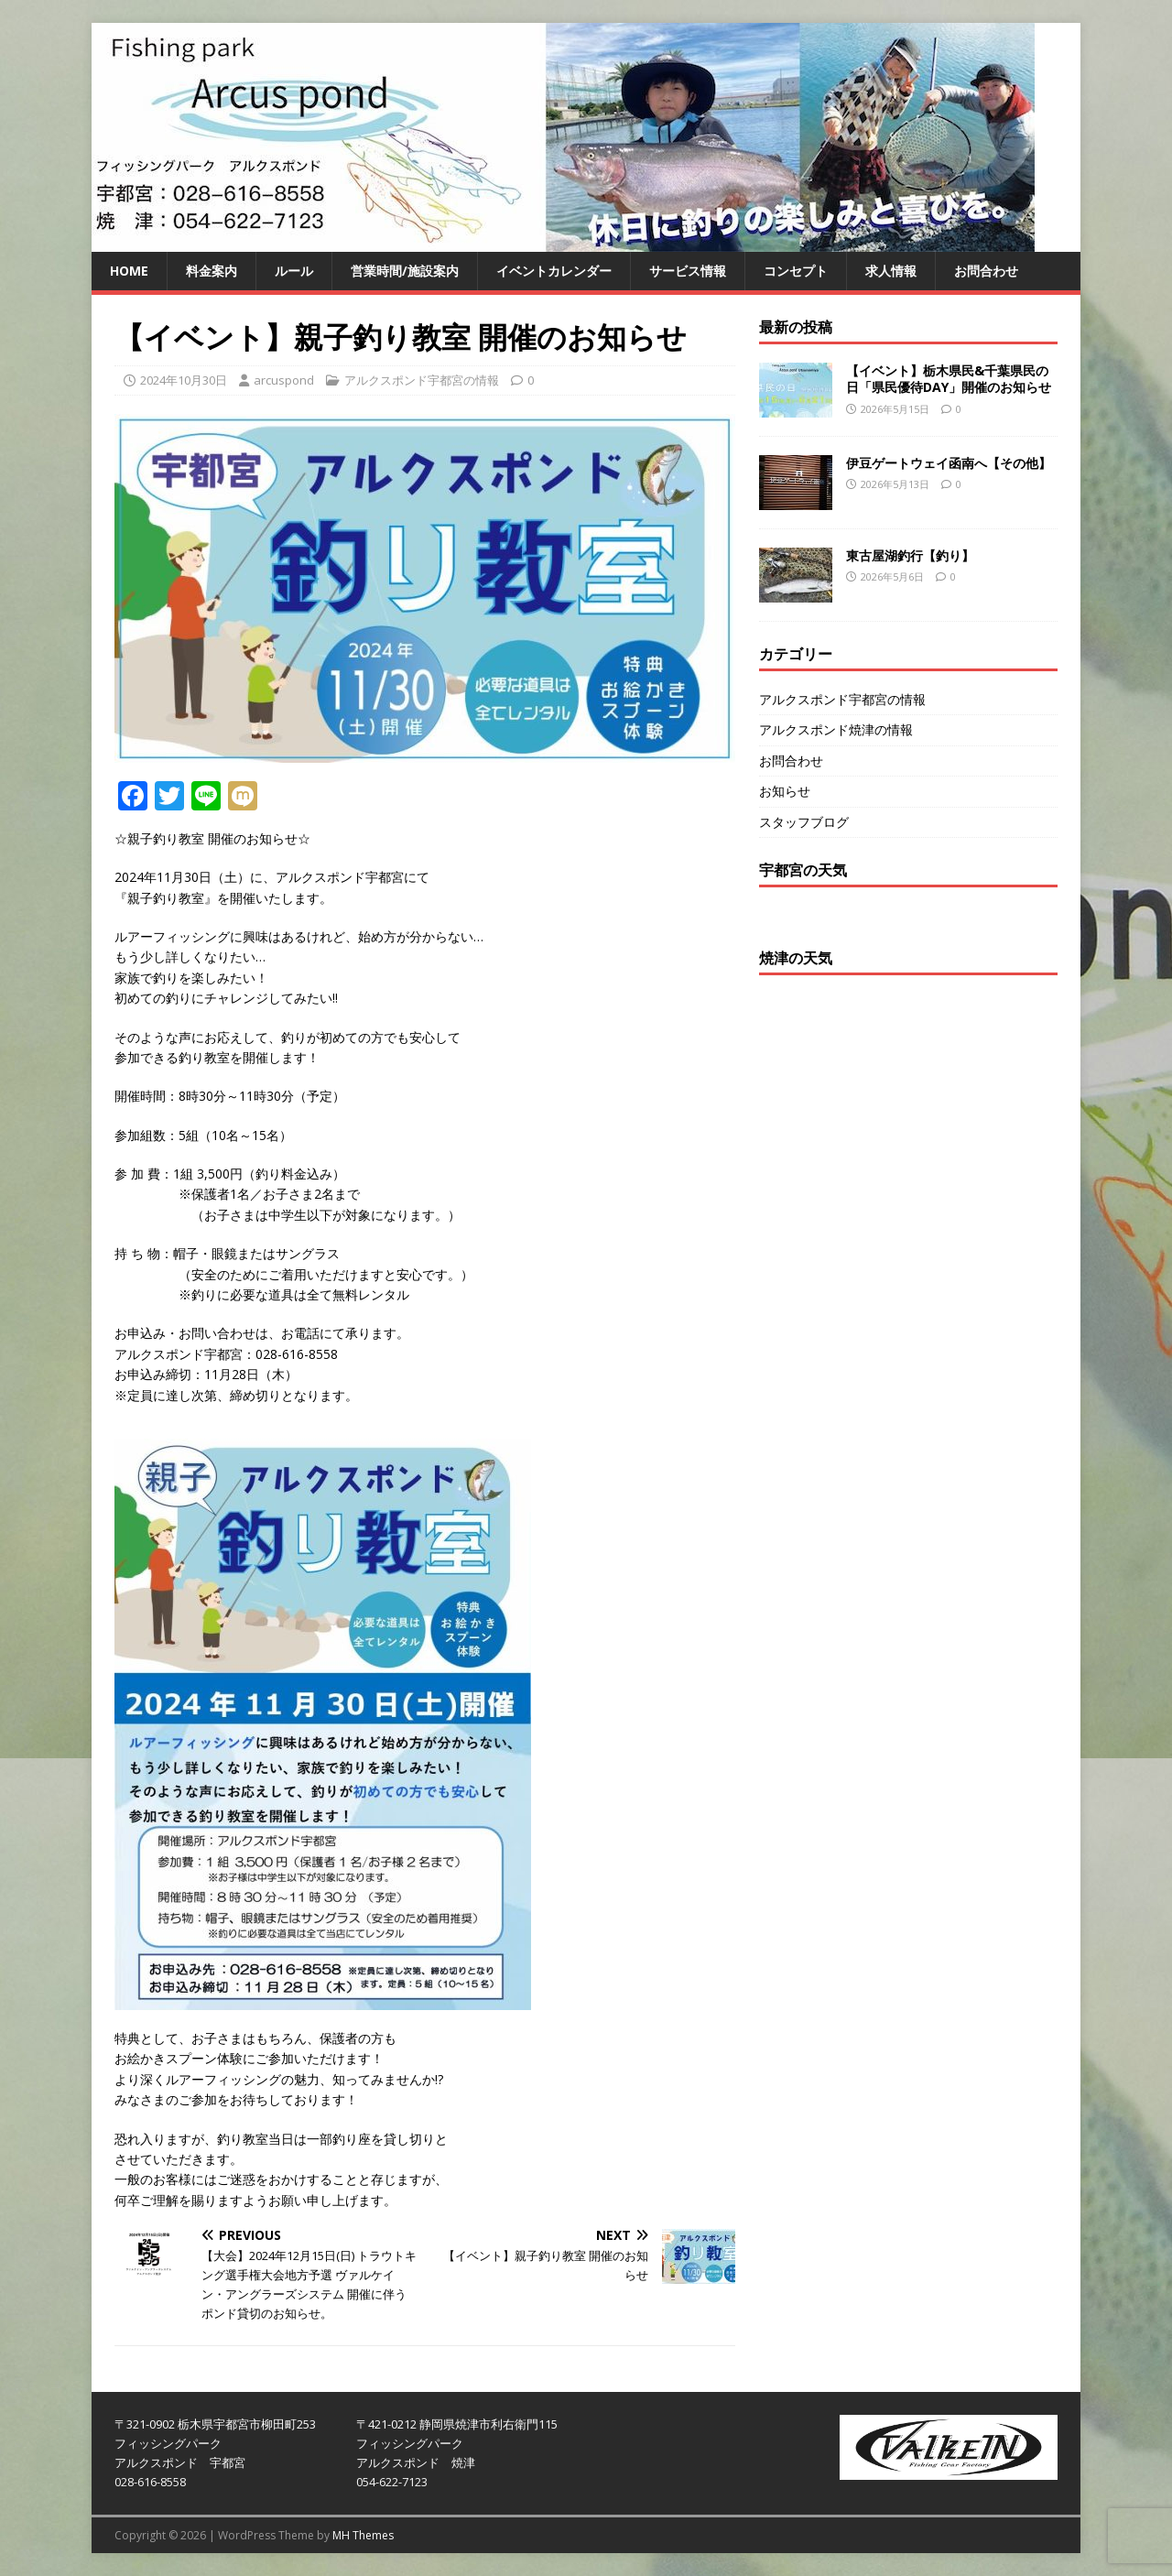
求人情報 (891, 270)
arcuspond (284, 380)
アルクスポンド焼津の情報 (836, 729)
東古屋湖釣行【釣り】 (910, 555)
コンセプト (796, 270)
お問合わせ (986, 270)
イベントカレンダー (554, 270)
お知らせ (784, 790)
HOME (129, 270)
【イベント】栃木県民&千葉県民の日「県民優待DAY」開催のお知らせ (948, 379)
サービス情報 (687, 270)
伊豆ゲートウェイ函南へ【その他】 (948, 463)
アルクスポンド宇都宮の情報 (421, 380)
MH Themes (363, 2535)
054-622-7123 (392, 2481)
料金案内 (211, 270)
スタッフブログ (804, 822)
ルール (294, 270)
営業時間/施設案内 (405, 270)
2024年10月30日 (183, 380)
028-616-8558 (150, 2481)
